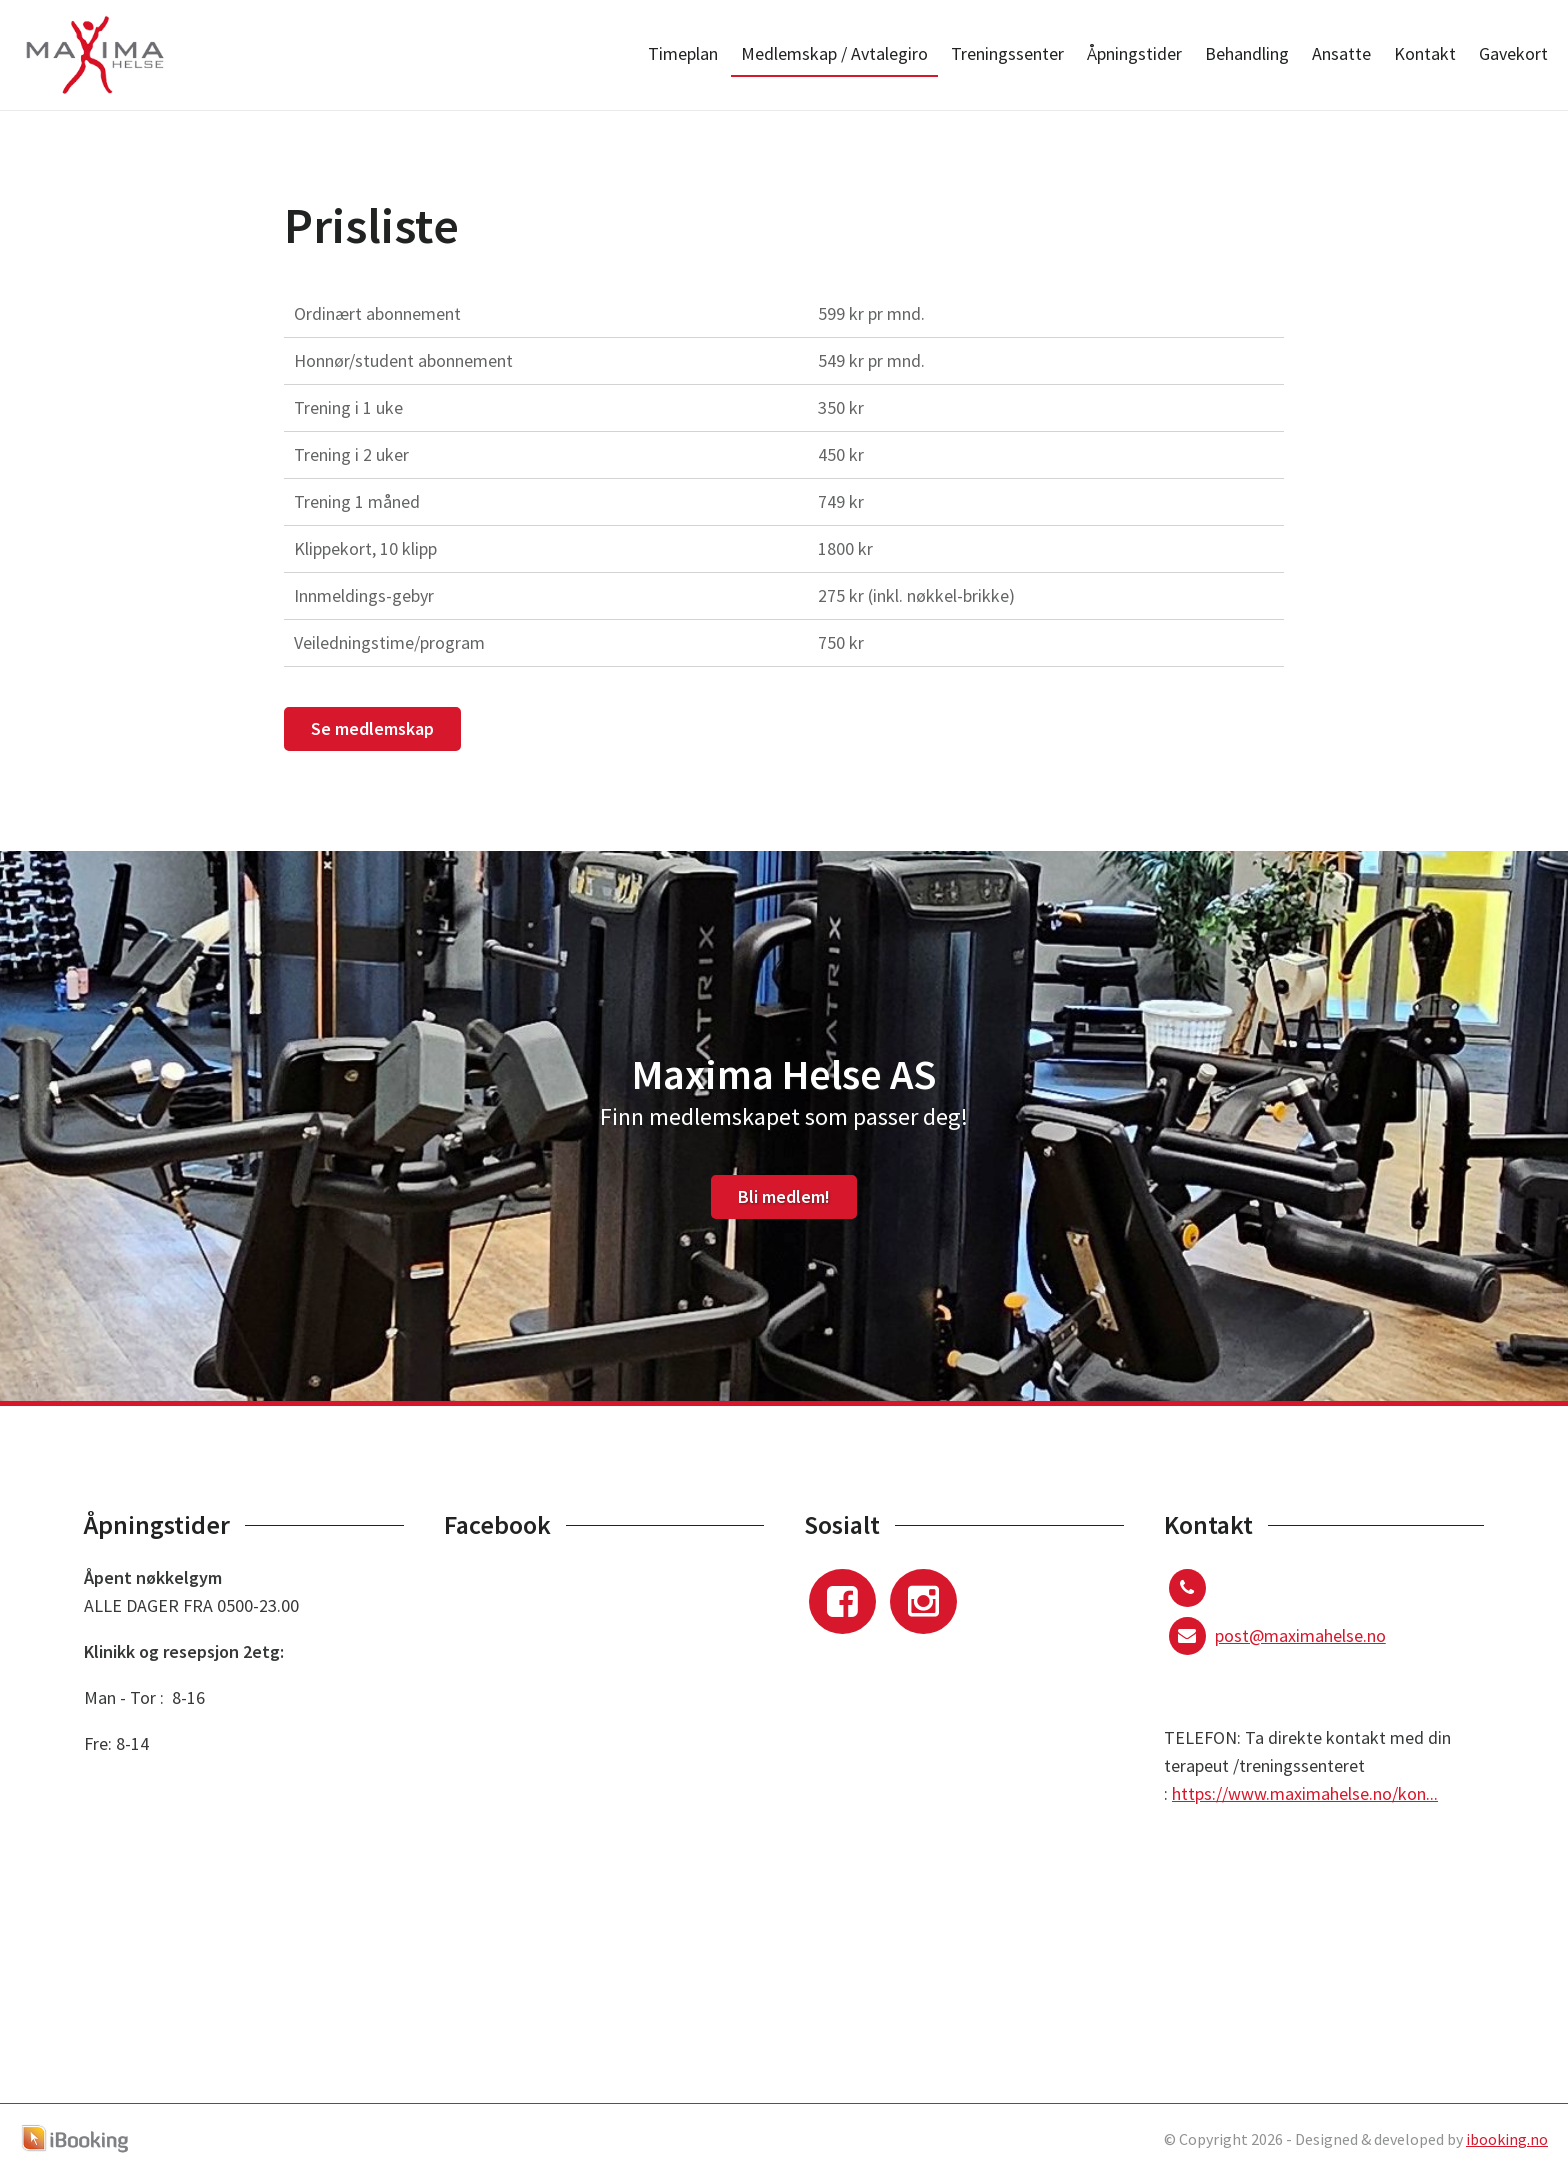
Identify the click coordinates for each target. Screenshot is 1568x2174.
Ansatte (1341, 53)
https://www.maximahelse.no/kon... (1305, 1793)
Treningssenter (1007, 53)
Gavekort (1513, 53)
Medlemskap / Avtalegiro (834, 53)
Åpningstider (1134, 53)
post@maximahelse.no (1300, 1635)
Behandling (1247, 53)
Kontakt (1425, 53)
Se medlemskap (372, 728)
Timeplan (683, 53)
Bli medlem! (784, 1196)
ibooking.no (1507, 2139)
